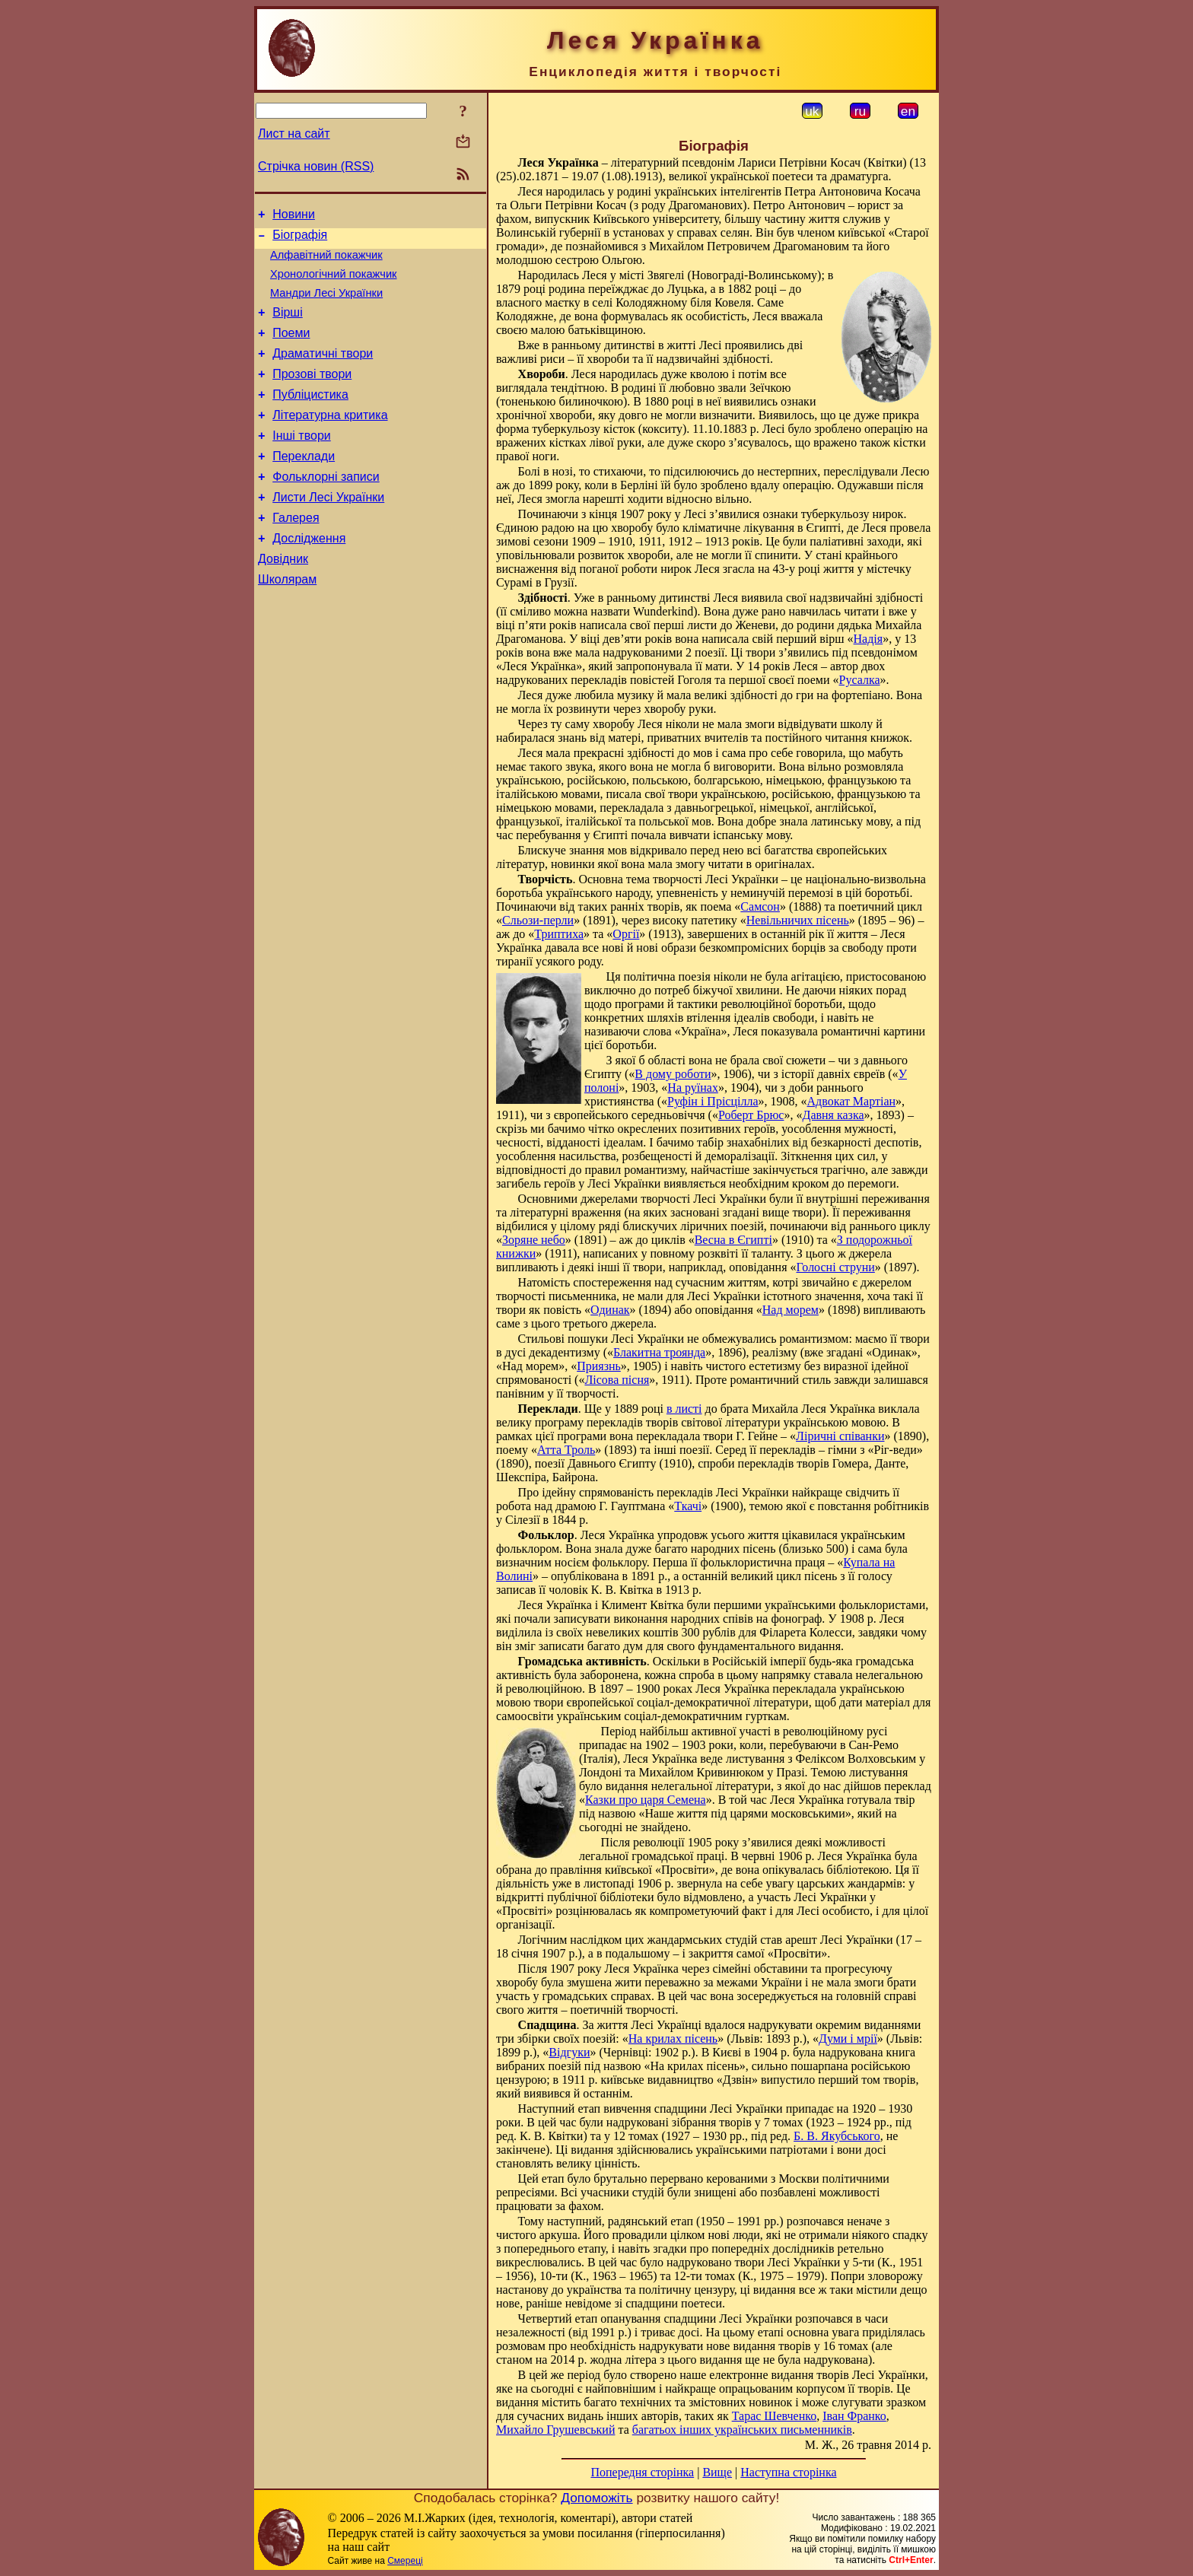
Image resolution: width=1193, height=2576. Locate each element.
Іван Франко (854, 2415)
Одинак (609, 1309)
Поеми (291, 348)
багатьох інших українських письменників (742, 2429)
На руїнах (692, 1087)
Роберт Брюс (751, 1114)
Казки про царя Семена (645, 1799)
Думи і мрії (848, 2038)
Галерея (295, 554)
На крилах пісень (672, 2038)
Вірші (287, 326)
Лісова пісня (616, 1379)
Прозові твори (312, 394)
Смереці (404, 2560)
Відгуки (569, 2052)
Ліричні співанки (840, 1436)
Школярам (287, 622)
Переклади (303, 485)
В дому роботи (673, 1073)
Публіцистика (310, 417)
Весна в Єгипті (733, 1239)
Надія (868, 638)
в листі (684, 1408)
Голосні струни (836, 1267)
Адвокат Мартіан (851, 1101)
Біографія (299, 239)
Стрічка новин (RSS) (316, 166)
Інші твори (301, 462)
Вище (717, 2472)
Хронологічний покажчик (333, 283)
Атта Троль (566, 1449)
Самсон (760, 906)
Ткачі (687, 1505)
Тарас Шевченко (774, 2415)
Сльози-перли (538, 920)
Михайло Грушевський (555, 2429)
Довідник (283, 599)
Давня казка (833, 1114)
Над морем (790, 1309)
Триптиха (559, 933)
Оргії (625, 933)
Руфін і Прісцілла (713, 1101)
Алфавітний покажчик (326, 262)
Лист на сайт (294, 133)
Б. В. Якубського (837, 2135)
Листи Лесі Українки (328, 531)
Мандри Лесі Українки (326, 304)
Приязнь (599, 1366)
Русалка (859, 679)
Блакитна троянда (659, 1352)
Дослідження (308, 577)
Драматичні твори (322, 371)
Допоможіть (596, 2497)
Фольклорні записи (325, 508)
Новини (293, 216)
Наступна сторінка (788, 2472)
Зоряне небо (533, 1239)
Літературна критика (329, 440)
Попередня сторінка (642, 2472)
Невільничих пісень (797, 920)
